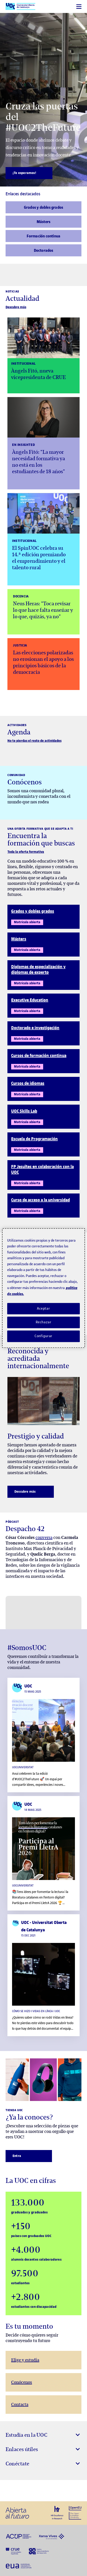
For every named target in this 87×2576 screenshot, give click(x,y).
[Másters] (43, 222)
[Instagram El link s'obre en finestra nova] (10, 2490)
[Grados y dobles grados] (43, 207)
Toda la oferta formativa (25, 851)
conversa (43, 1537)
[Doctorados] (43, 250)
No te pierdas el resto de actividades (34, 740)
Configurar (44, 1336)
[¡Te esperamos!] (29, 173)
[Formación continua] (43, 236)
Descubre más (16, 307)
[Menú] (78, 6)
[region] (43, 1288)
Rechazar (44, 1322)
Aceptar (43, 1308)
